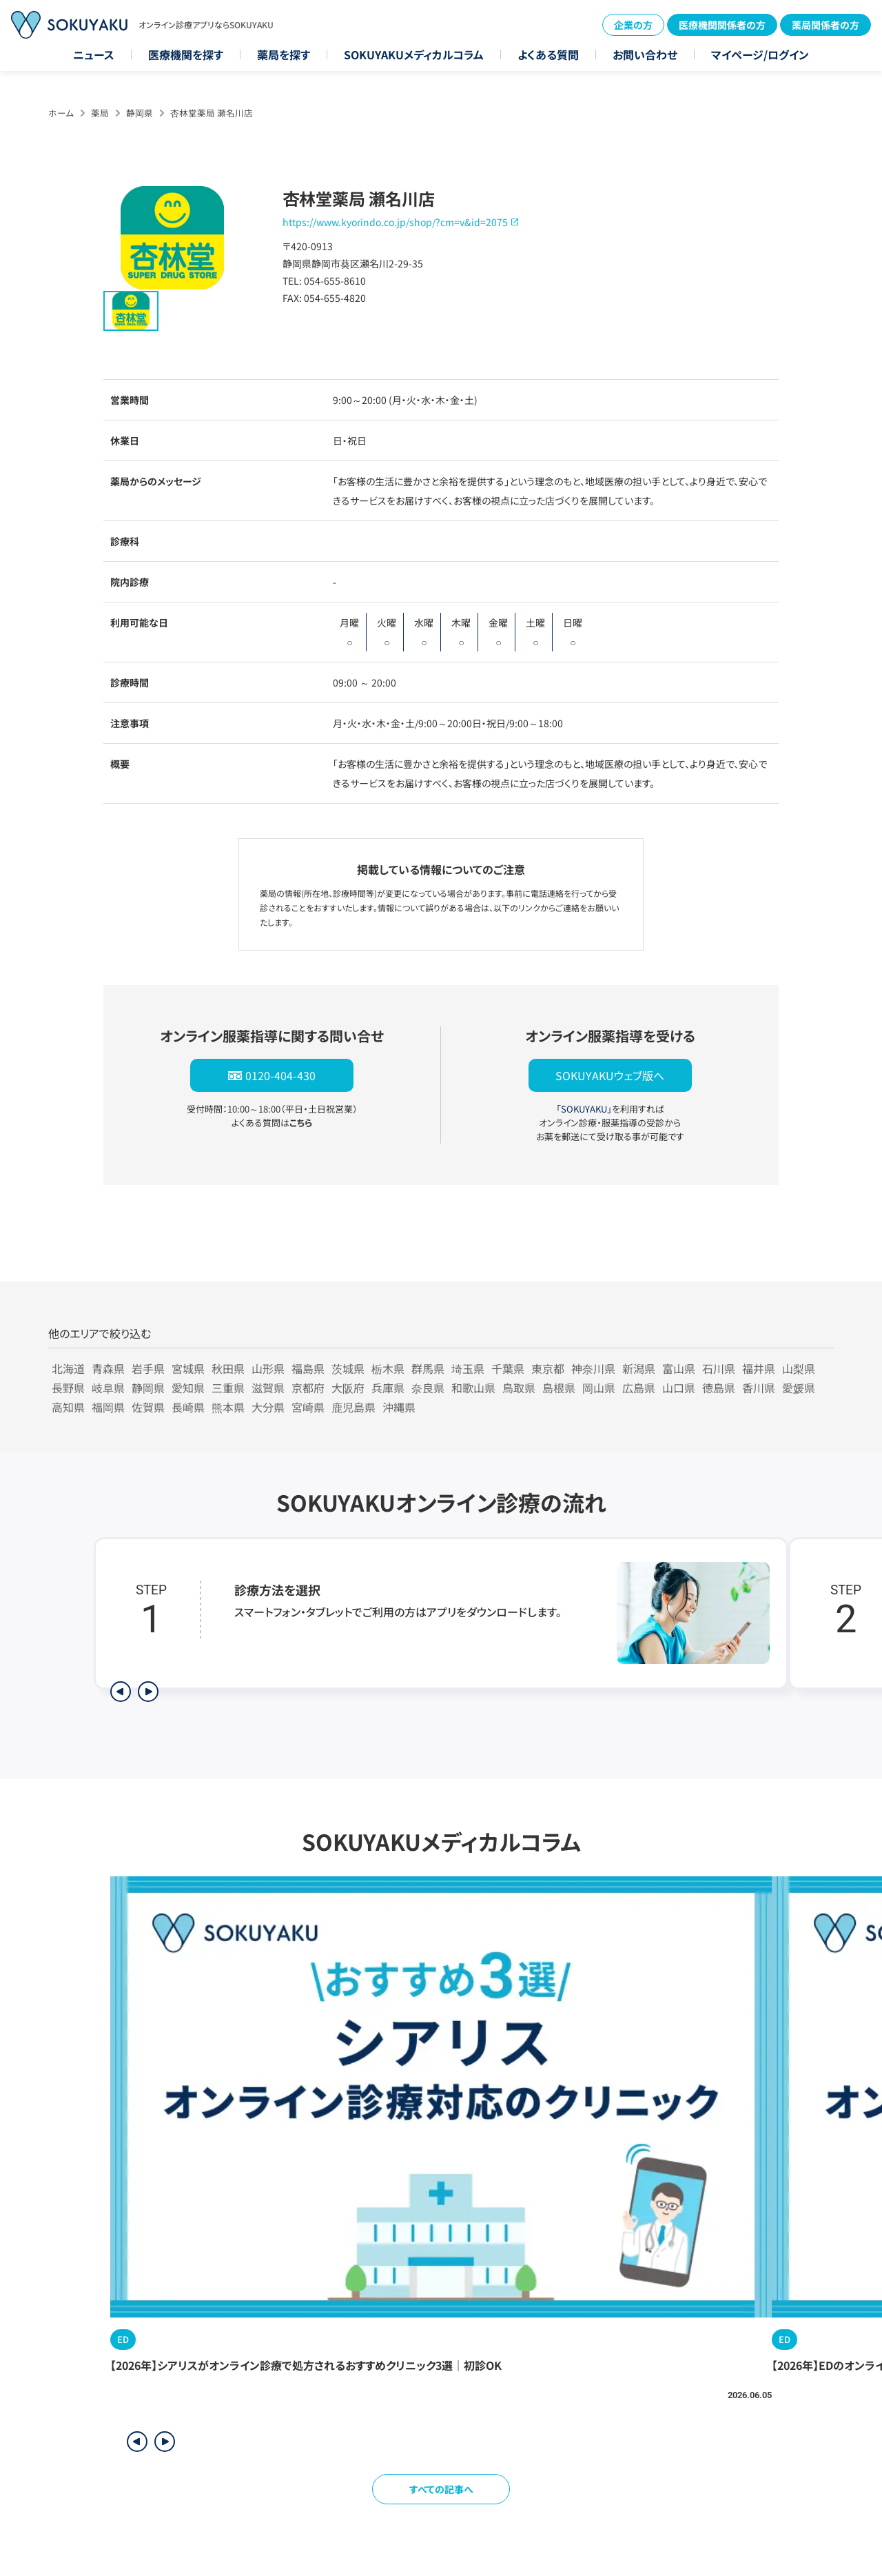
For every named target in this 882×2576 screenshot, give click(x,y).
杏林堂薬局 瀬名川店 (211, 112)
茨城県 (348, 1368)
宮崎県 (308, 1407)
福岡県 (108, 1407)
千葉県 (507, 1368)
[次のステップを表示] (148, 1691)
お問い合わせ (645, 54)
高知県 (68, 1407)
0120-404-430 (280, 1075)
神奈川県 (593, 1368)
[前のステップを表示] (120, 1691)
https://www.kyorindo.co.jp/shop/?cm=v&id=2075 (395, 222)
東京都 (547, 1368)
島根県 (558, 1387)
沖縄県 (399, 1407)
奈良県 (427, 1387)
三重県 (228, 1387)
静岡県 (139, 112)
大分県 (268, 1407)
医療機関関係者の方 (722, 25)
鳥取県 (518, 1387)
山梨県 (798, 1368)
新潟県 (638, 1368)
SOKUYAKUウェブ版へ (609, 1075)
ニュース (93, 54)
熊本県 (228, 1407)
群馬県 (427, 1368)
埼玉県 (467, 1368)
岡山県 (598, 1387)
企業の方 (633, 25)
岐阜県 (108, 1387)
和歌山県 (473, 1387)
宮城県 (188, 1368)
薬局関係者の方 (825, 25)
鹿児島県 (353, 1407)
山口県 (678, 1387)
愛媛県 (798, 1387)
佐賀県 (148, 1407)
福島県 (308, 1368)
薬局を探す (283, 54)
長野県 (68, 1387)
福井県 (758, 1368)
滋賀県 (268, 1387)
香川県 (758, 1387)
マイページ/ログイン (760, 54)
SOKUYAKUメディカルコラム (414, 54)
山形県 (268, 1368)
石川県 (718, 1368)
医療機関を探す (185, 54)
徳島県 (718, 1387)
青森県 (108, 1368)
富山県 (678, 1368)
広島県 (638, 1387)
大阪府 (348, 1387)
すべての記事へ (441, 2489)
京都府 (308, 1387)
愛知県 (188, 1387)
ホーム (61, 112)
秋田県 (228, 1368)
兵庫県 (387, 1387)
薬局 (100, 112)
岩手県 (148, 1368)
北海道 (68, 1368)
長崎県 (188, 1407)
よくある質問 (548, 54)
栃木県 (387, 1368)
